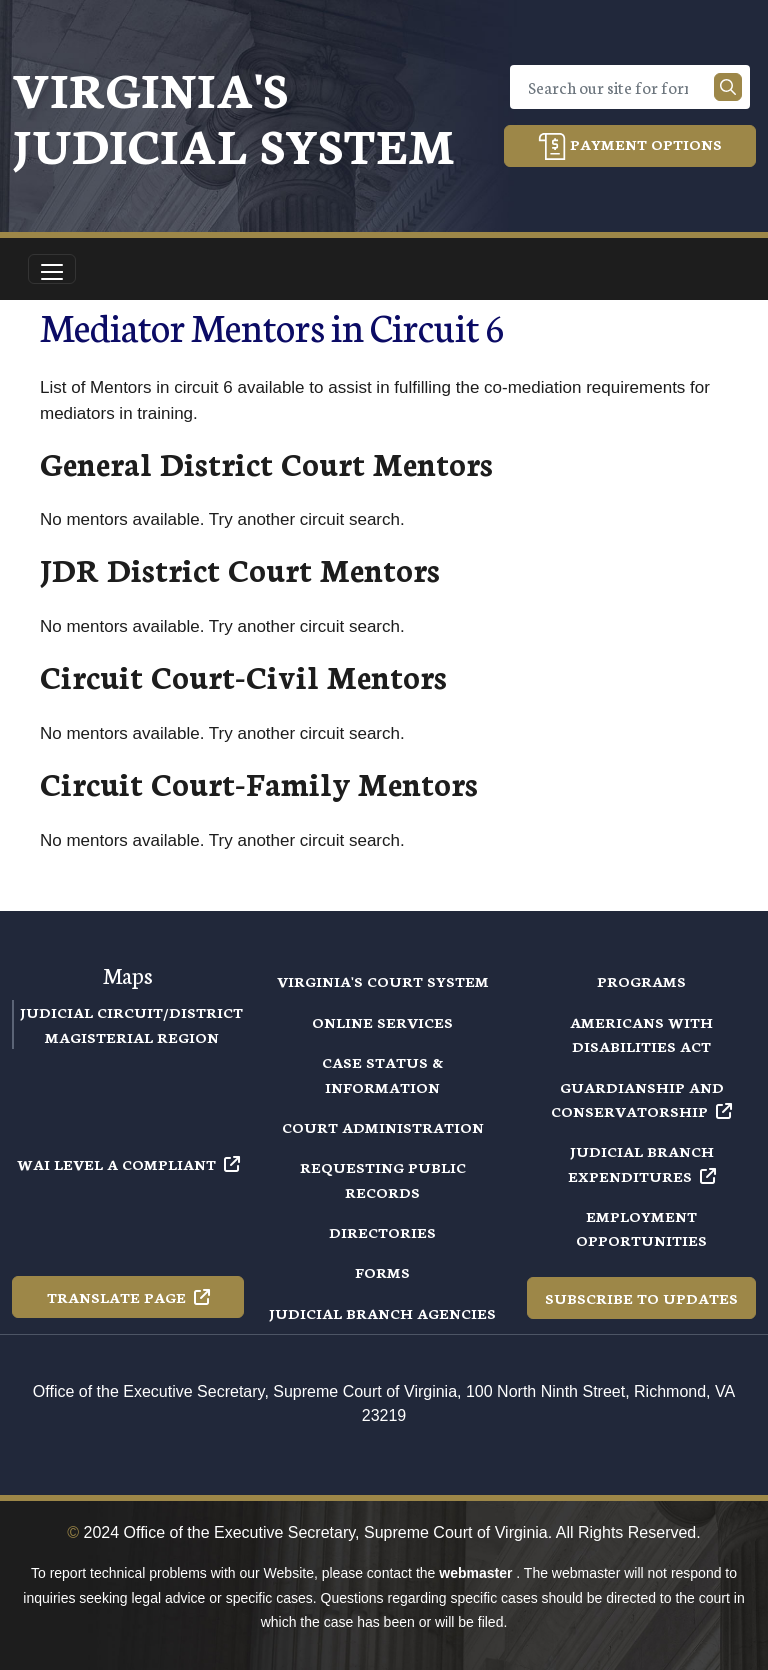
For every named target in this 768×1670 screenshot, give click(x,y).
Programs (641, 981)
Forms (382, 1272)
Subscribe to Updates (641, 1298)
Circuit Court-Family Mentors (259, 782)
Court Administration (383, 1127)
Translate (128, 1297)
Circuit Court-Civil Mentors (243, 675)
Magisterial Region (132, 1037)
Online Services (382, 1022)
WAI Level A (128, 1164)
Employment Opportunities (641, 1228)
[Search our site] (728, 87)
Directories (382, 1232)
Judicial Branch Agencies (382, 1313)
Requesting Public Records (383, 1179)
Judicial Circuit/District (131, 1012)
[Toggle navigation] (52, 269)
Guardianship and (641, 1099)
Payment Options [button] (630, 146)
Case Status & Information (382, 1074)
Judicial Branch (642, 1163)
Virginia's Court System (383, 981)
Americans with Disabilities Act (641, 1034)
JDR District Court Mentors (240, 568)
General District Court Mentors (266, 462)
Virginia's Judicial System (233, 115)
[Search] (616, 87)
